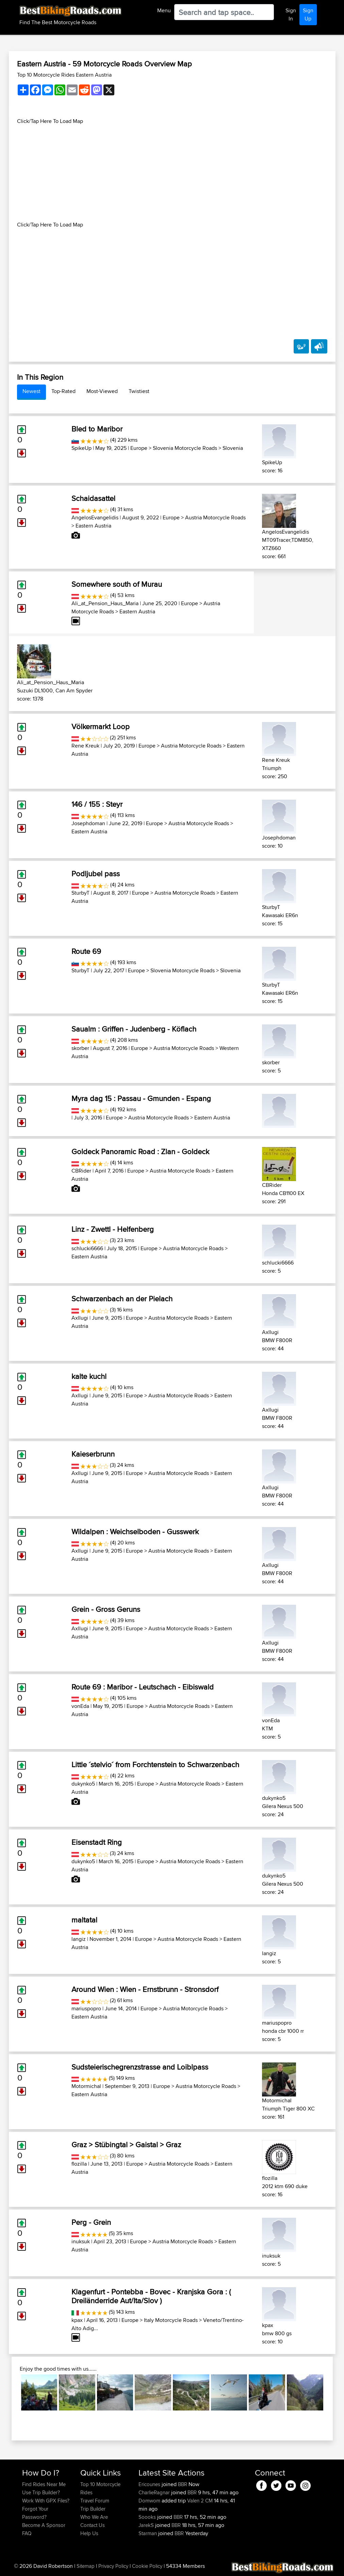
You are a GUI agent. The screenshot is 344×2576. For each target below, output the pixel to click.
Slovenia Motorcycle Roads (185, 448)
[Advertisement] (172, 173)
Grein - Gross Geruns (105, 1609)
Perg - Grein (91, 2222)
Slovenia (233, 448)
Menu (164, 10)
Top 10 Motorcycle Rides (100, 2488)
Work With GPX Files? (45, 2500)
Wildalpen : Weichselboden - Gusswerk (135, 1531)
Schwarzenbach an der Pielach (122, 1298)
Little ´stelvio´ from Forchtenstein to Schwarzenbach (155, 1764)
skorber (80, 1048)
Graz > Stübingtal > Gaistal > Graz (126, 2144)
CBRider (81, 1171)
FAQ (26, 2533)
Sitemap (86, 2566)
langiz (78, 1939)
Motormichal (86, 2086)
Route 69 (86, 951)
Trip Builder (92, 2508)
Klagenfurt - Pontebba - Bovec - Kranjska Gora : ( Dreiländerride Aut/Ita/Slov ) (151, 2296)
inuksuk (80, 2241)
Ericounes (150, 2484)
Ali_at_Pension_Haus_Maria (104, 603)
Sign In (290, 14)
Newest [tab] (31, 391)
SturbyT (80, 893)
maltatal (84, 1919)
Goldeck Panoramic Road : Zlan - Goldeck (140, 1151)
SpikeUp (81, 448)
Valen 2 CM (200, 2500)
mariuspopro (86, 2008)
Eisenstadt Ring (96, 1842)
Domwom (150, 2500)
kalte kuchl (89, 1376)
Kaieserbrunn (93, 1453)
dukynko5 (83, 1784)
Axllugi (79, 1318)
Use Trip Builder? (41, 2492)
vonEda (80, 1706)
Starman (148, 2533)
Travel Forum (94, 2500)
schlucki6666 (87, 1248)
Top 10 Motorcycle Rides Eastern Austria (64, 75)
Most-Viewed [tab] (102, 391)
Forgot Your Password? (35, 2512)
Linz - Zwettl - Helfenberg (112, 1229)
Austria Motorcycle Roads (215, 517)
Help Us (89, 2533)
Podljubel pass (95, 873)
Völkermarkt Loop (100, 726)
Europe (138, 448)
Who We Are (94, 2516)
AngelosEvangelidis (94, 517)
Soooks (147, 2516)
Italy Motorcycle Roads (171, 2320)
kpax (77, 2320)
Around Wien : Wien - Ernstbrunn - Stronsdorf (144, 1989)
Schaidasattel (93, 498)
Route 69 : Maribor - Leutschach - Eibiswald (142, 1686)
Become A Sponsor (43, 2525)
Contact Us (92, 2525)
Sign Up (308, 14)
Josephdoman (88, 823)
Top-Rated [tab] (63, 391)
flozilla (79, 2164)
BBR (182, 2484)
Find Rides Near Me (44, 2484)
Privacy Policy (113, 2566)
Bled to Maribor (96, 428)
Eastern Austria (93, 526)
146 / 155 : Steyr (96, 804)
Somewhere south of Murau (116, 584)
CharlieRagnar (154, 2492)
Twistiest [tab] (139, 391)
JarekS (146, 2525)
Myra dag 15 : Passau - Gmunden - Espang (141, 1098)
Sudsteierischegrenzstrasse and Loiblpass (139, 2066)
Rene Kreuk (85, 746)
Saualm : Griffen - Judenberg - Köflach (133, 1028)
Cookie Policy (147, 2566)
